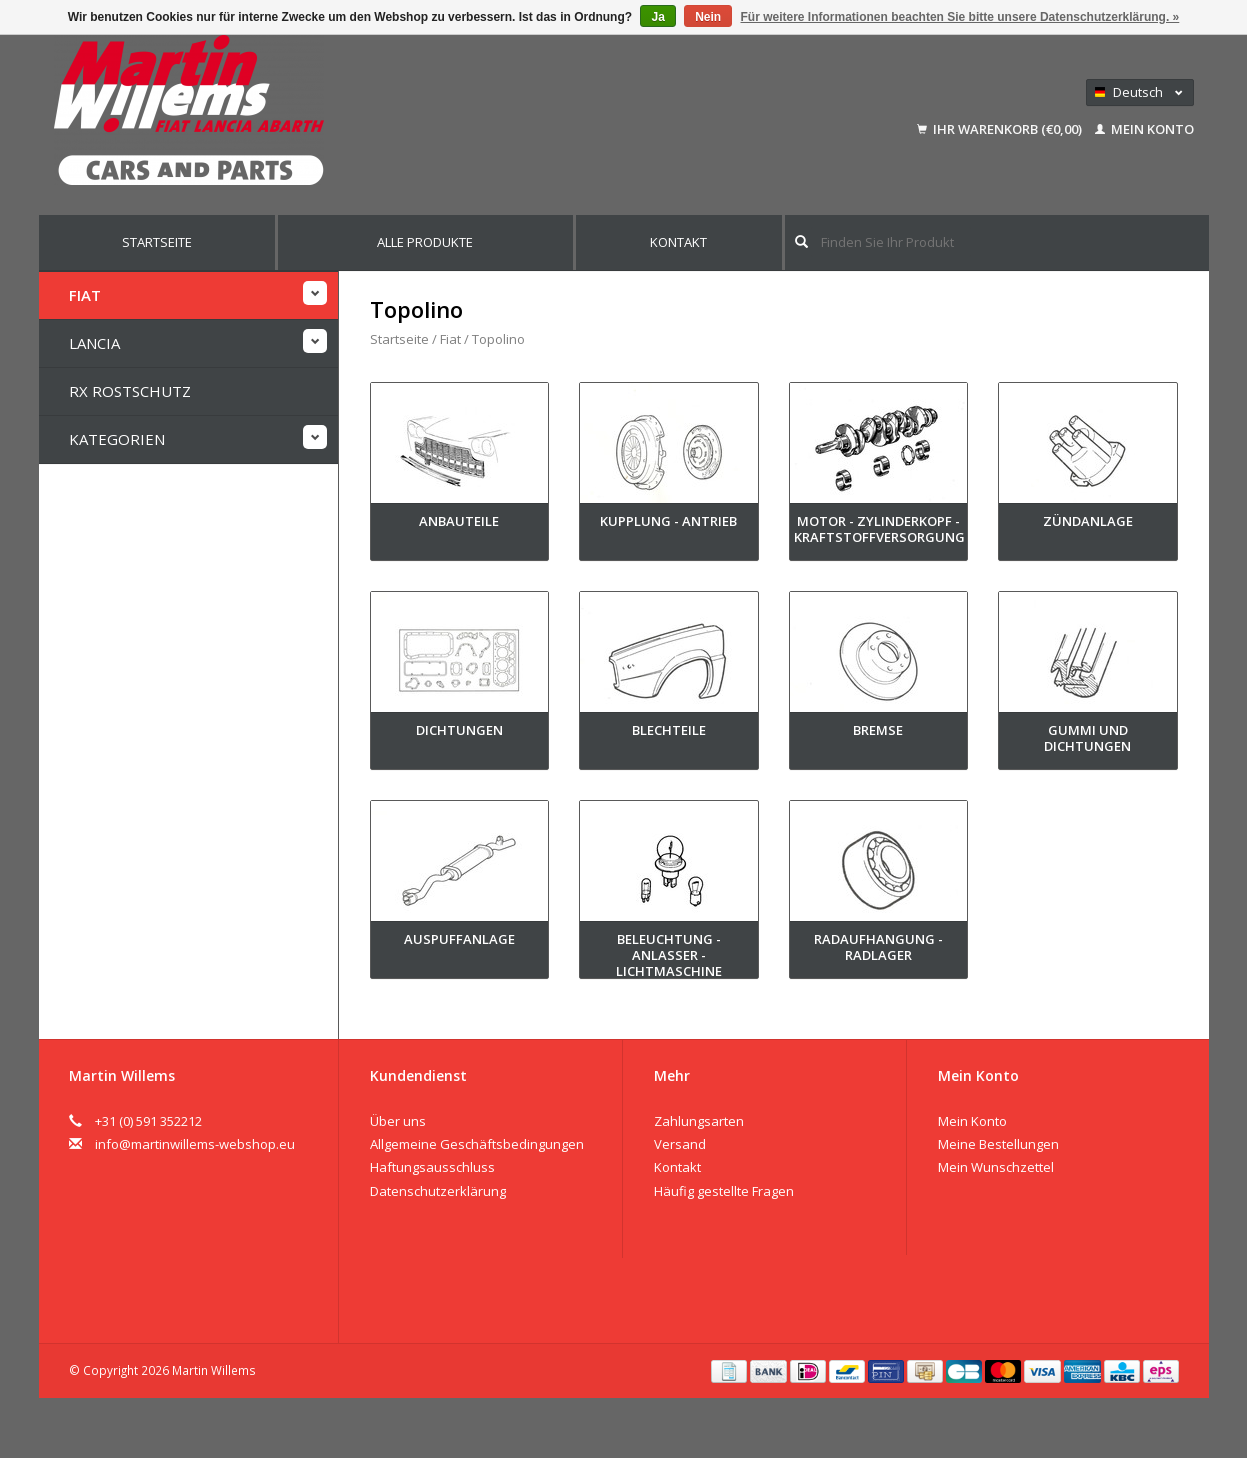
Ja (657, 17)
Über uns (398, 1121)
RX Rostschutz (130, 391)
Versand (680, 1144)
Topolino (498, 339)
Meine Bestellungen (998, 1144)
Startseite (157, 242)
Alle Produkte (425, 242)
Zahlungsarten (699, 1121)
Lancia (94, 343)
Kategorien (117, 439)
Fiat (85, 295)
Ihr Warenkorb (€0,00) (1001, 129)
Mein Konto (1144, 129)
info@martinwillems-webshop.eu (195, 1144)
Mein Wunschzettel (996, 1167)
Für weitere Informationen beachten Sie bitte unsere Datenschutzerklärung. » (960, 17)
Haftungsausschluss (432, 1167)
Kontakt (678, 242)
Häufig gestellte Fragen (724, 1191)
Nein (708, 17)
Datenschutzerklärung (438, 1191)
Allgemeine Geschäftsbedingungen (477, 1144)
